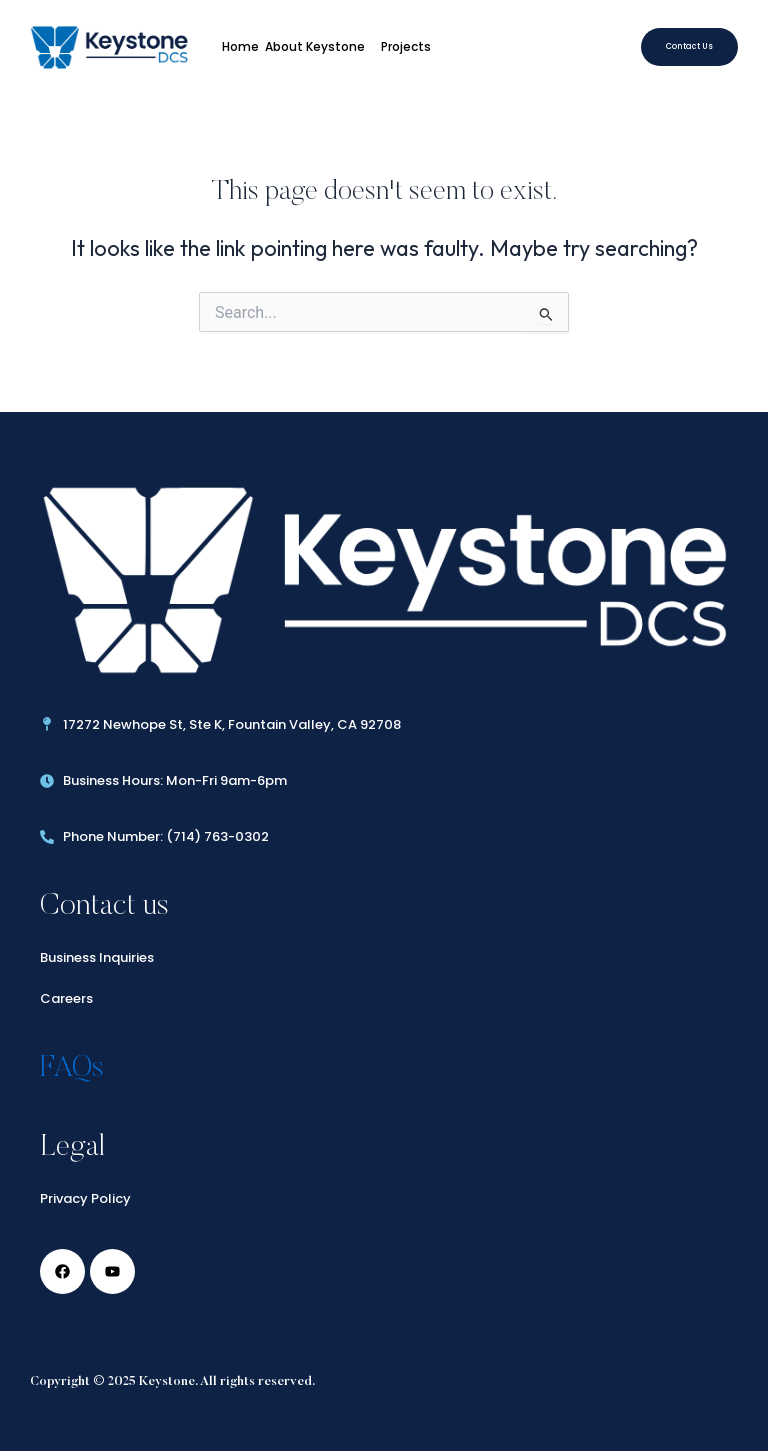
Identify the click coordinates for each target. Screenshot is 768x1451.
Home (240, 46)
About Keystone (320, 47)
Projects (411, 47)
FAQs (72, 1069)
